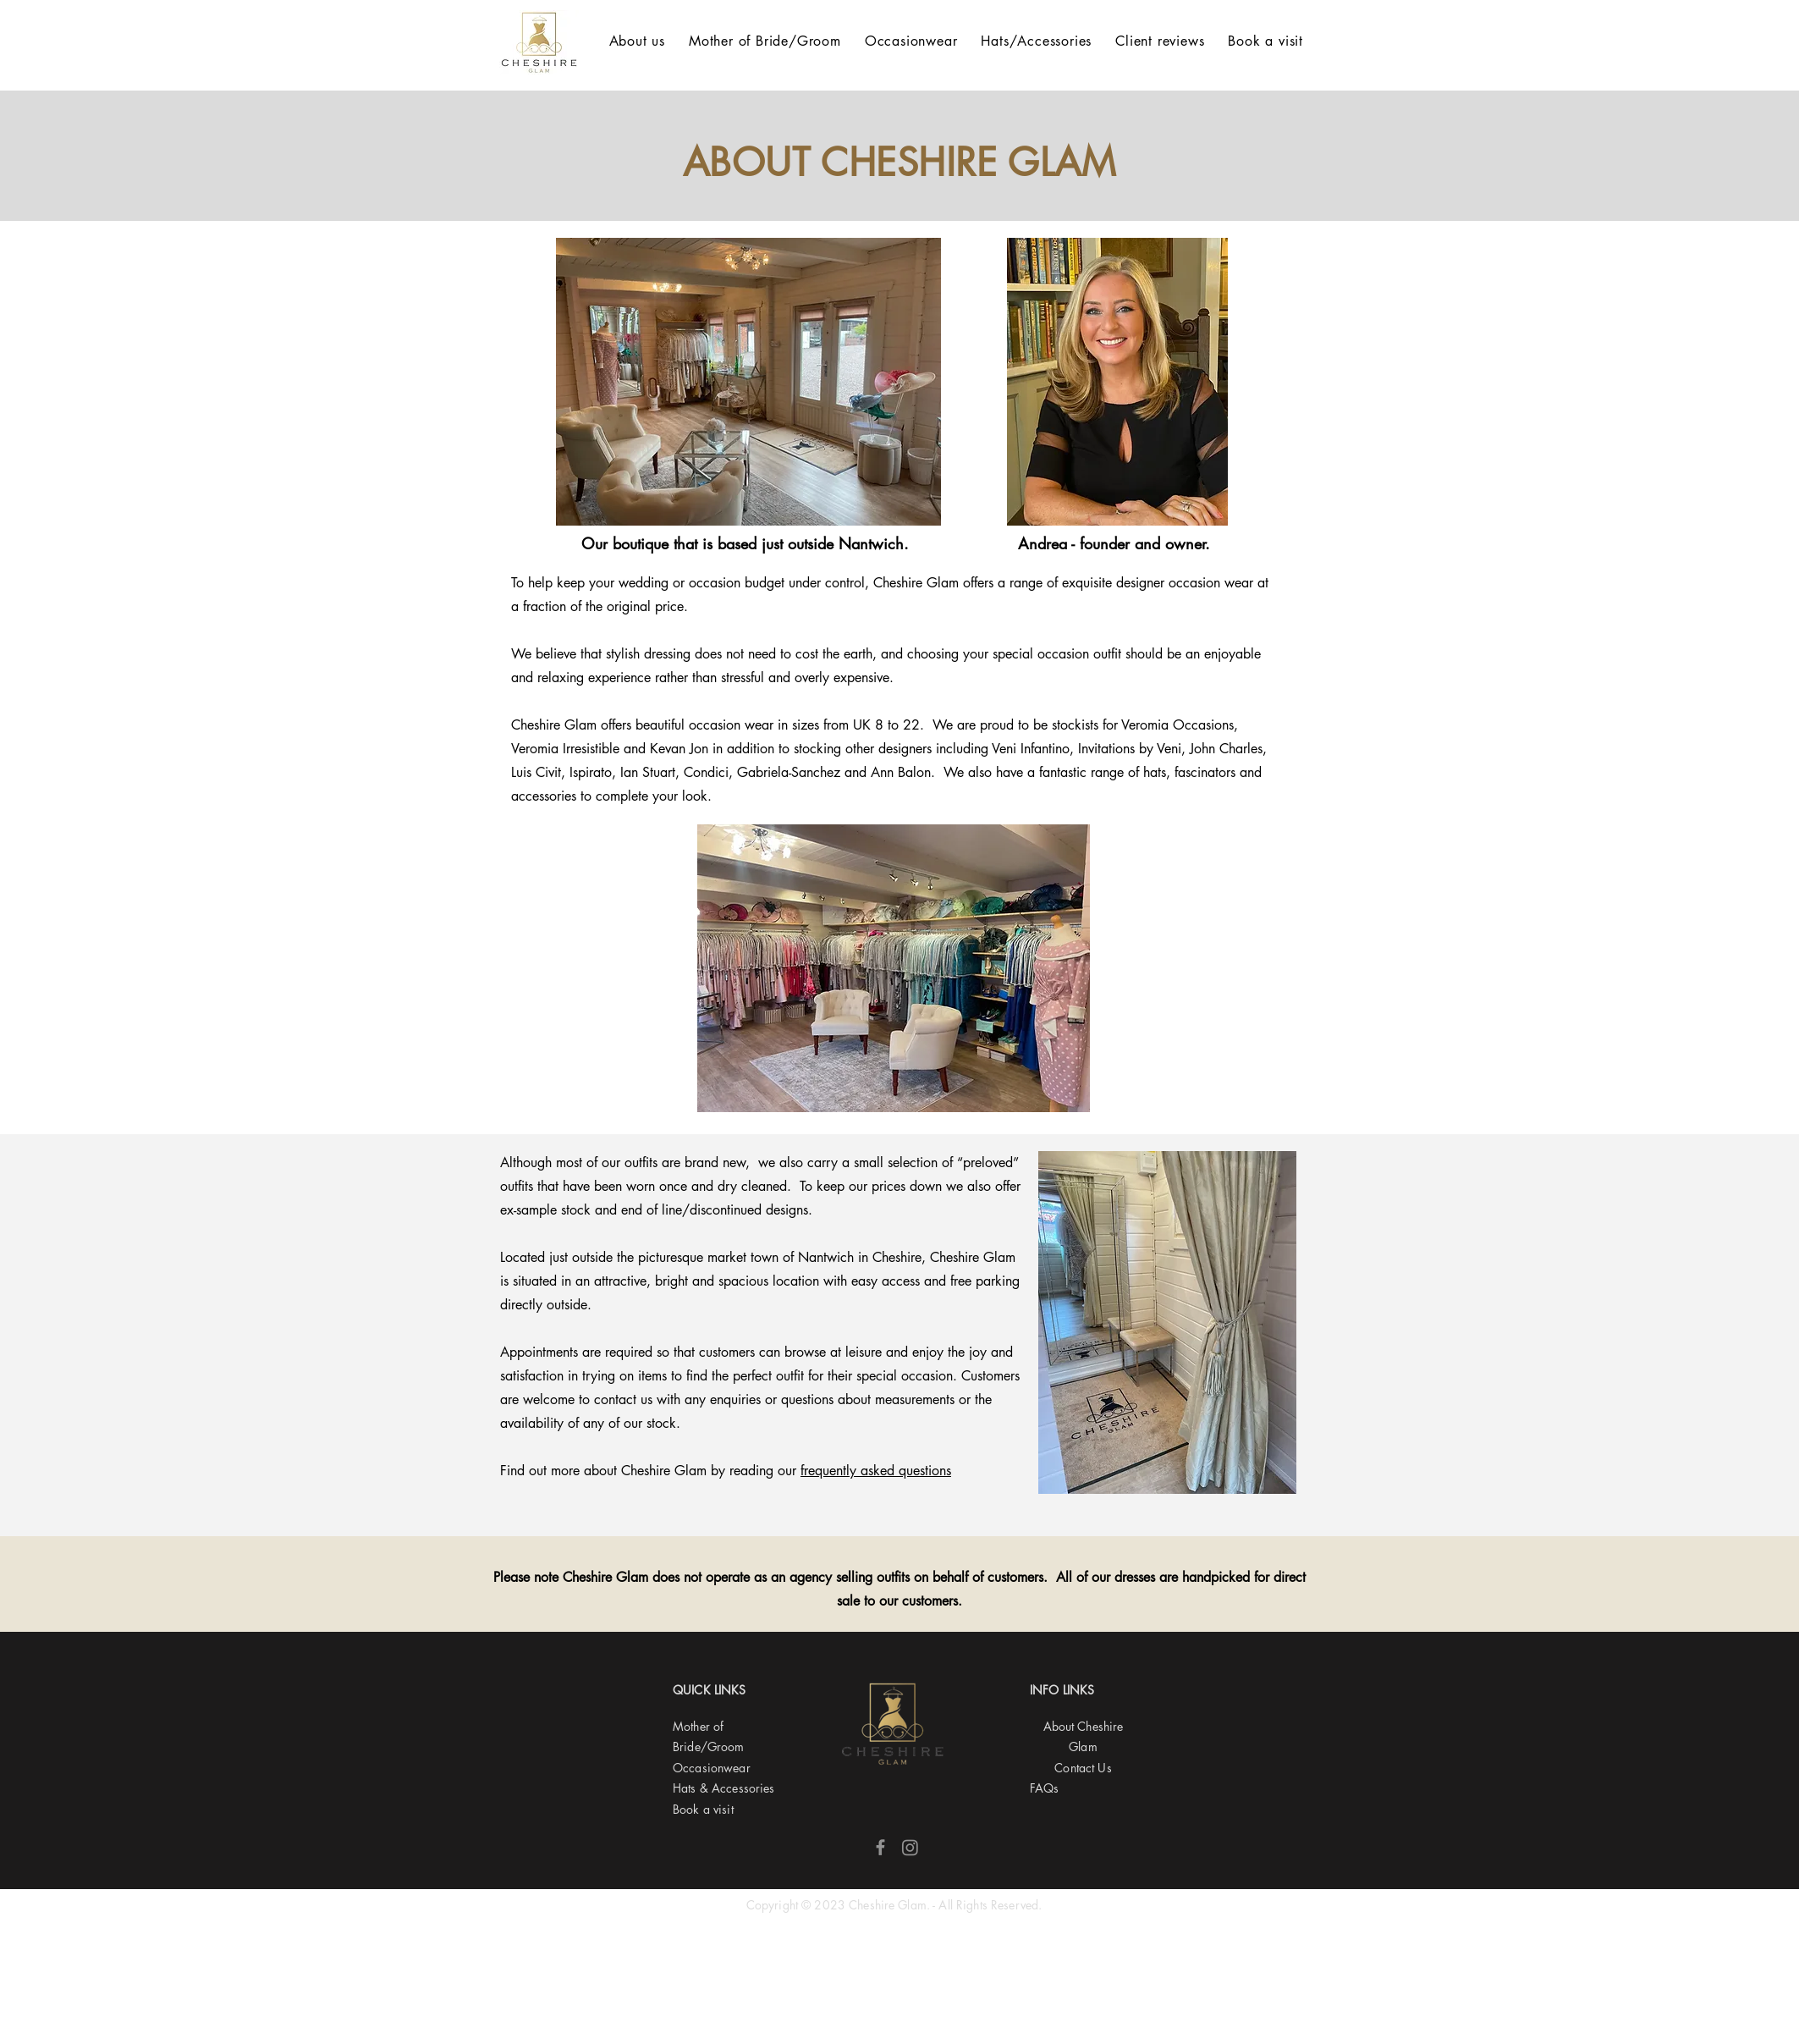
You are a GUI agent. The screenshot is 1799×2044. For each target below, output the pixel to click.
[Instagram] (910, 1847)
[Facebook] (880, 1847)
